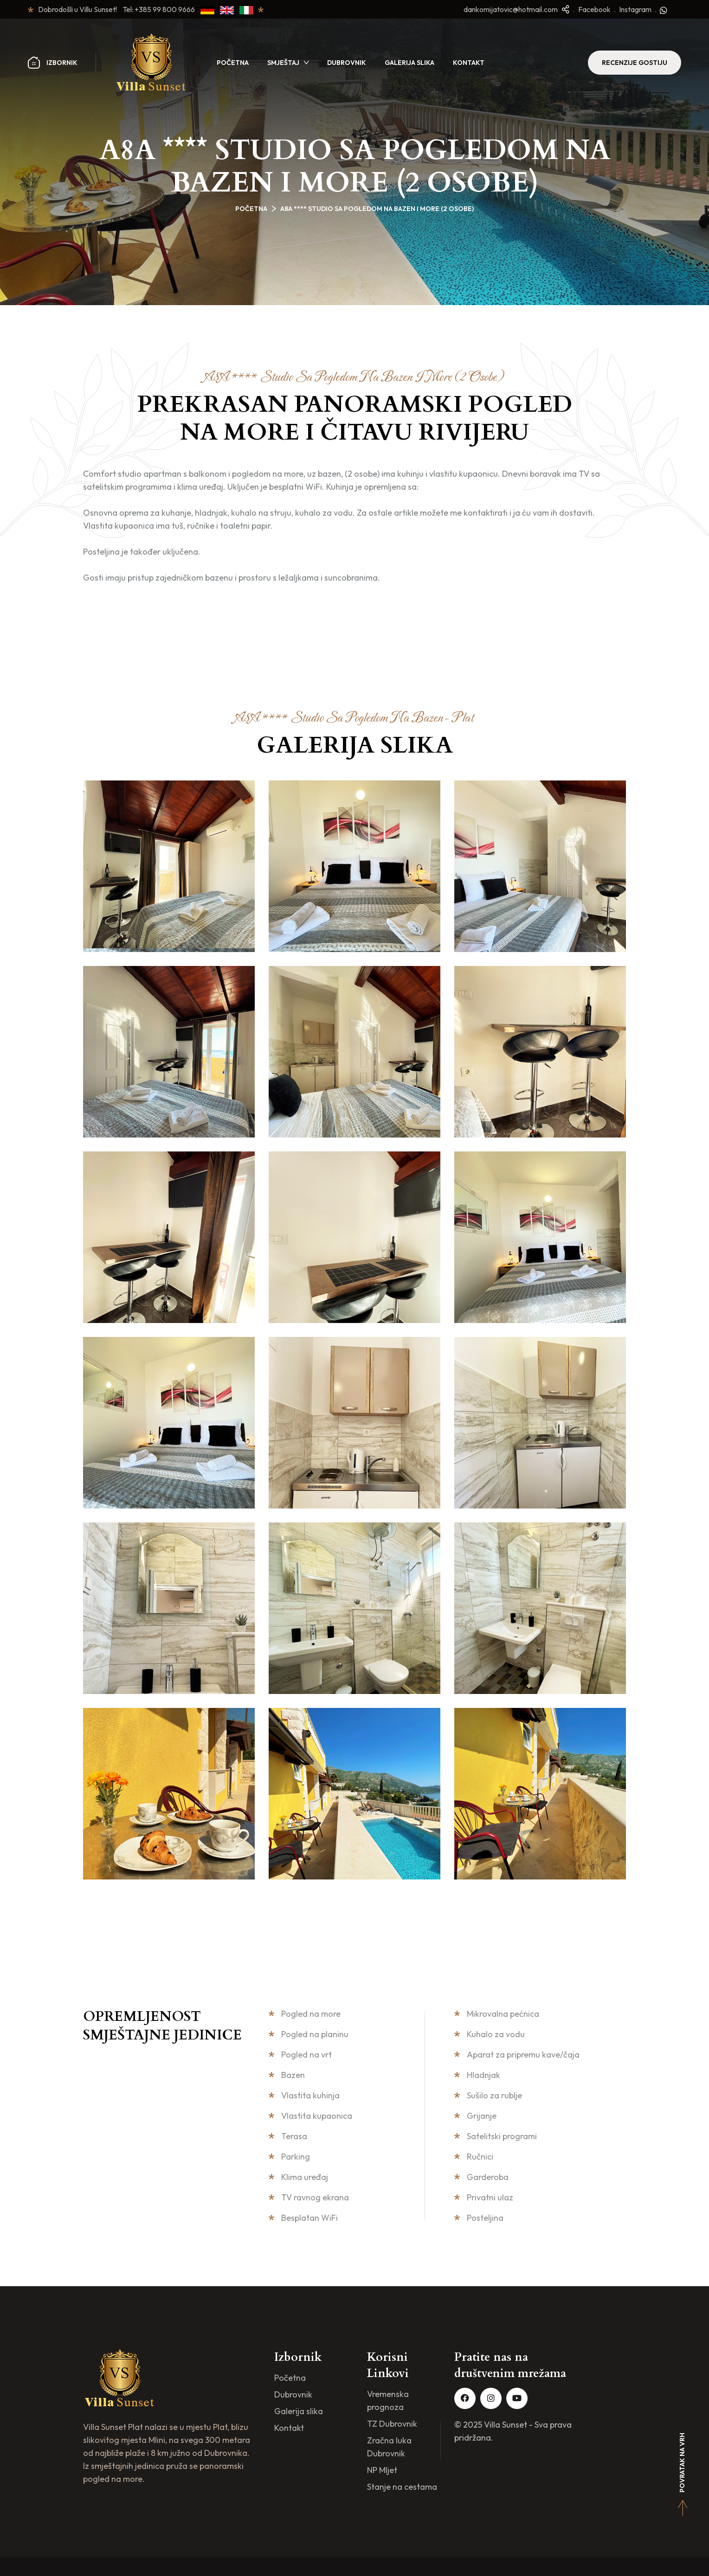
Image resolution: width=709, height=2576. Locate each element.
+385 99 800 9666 (167, 9)
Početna (233, 62)
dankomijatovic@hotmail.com (511, 9)
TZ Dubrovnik (392, 2423)
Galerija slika (409, 62)
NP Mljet (382, 2470)
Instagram (635, 9)
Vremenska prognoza (388, 2400)
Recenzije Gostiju (634, 62)
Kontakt (468, 62)
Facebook (594, 9)
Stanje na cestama (402, 2486)
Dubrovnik (346, 62)
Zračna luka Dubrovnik (389, 2447)
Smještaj (283, 62)
